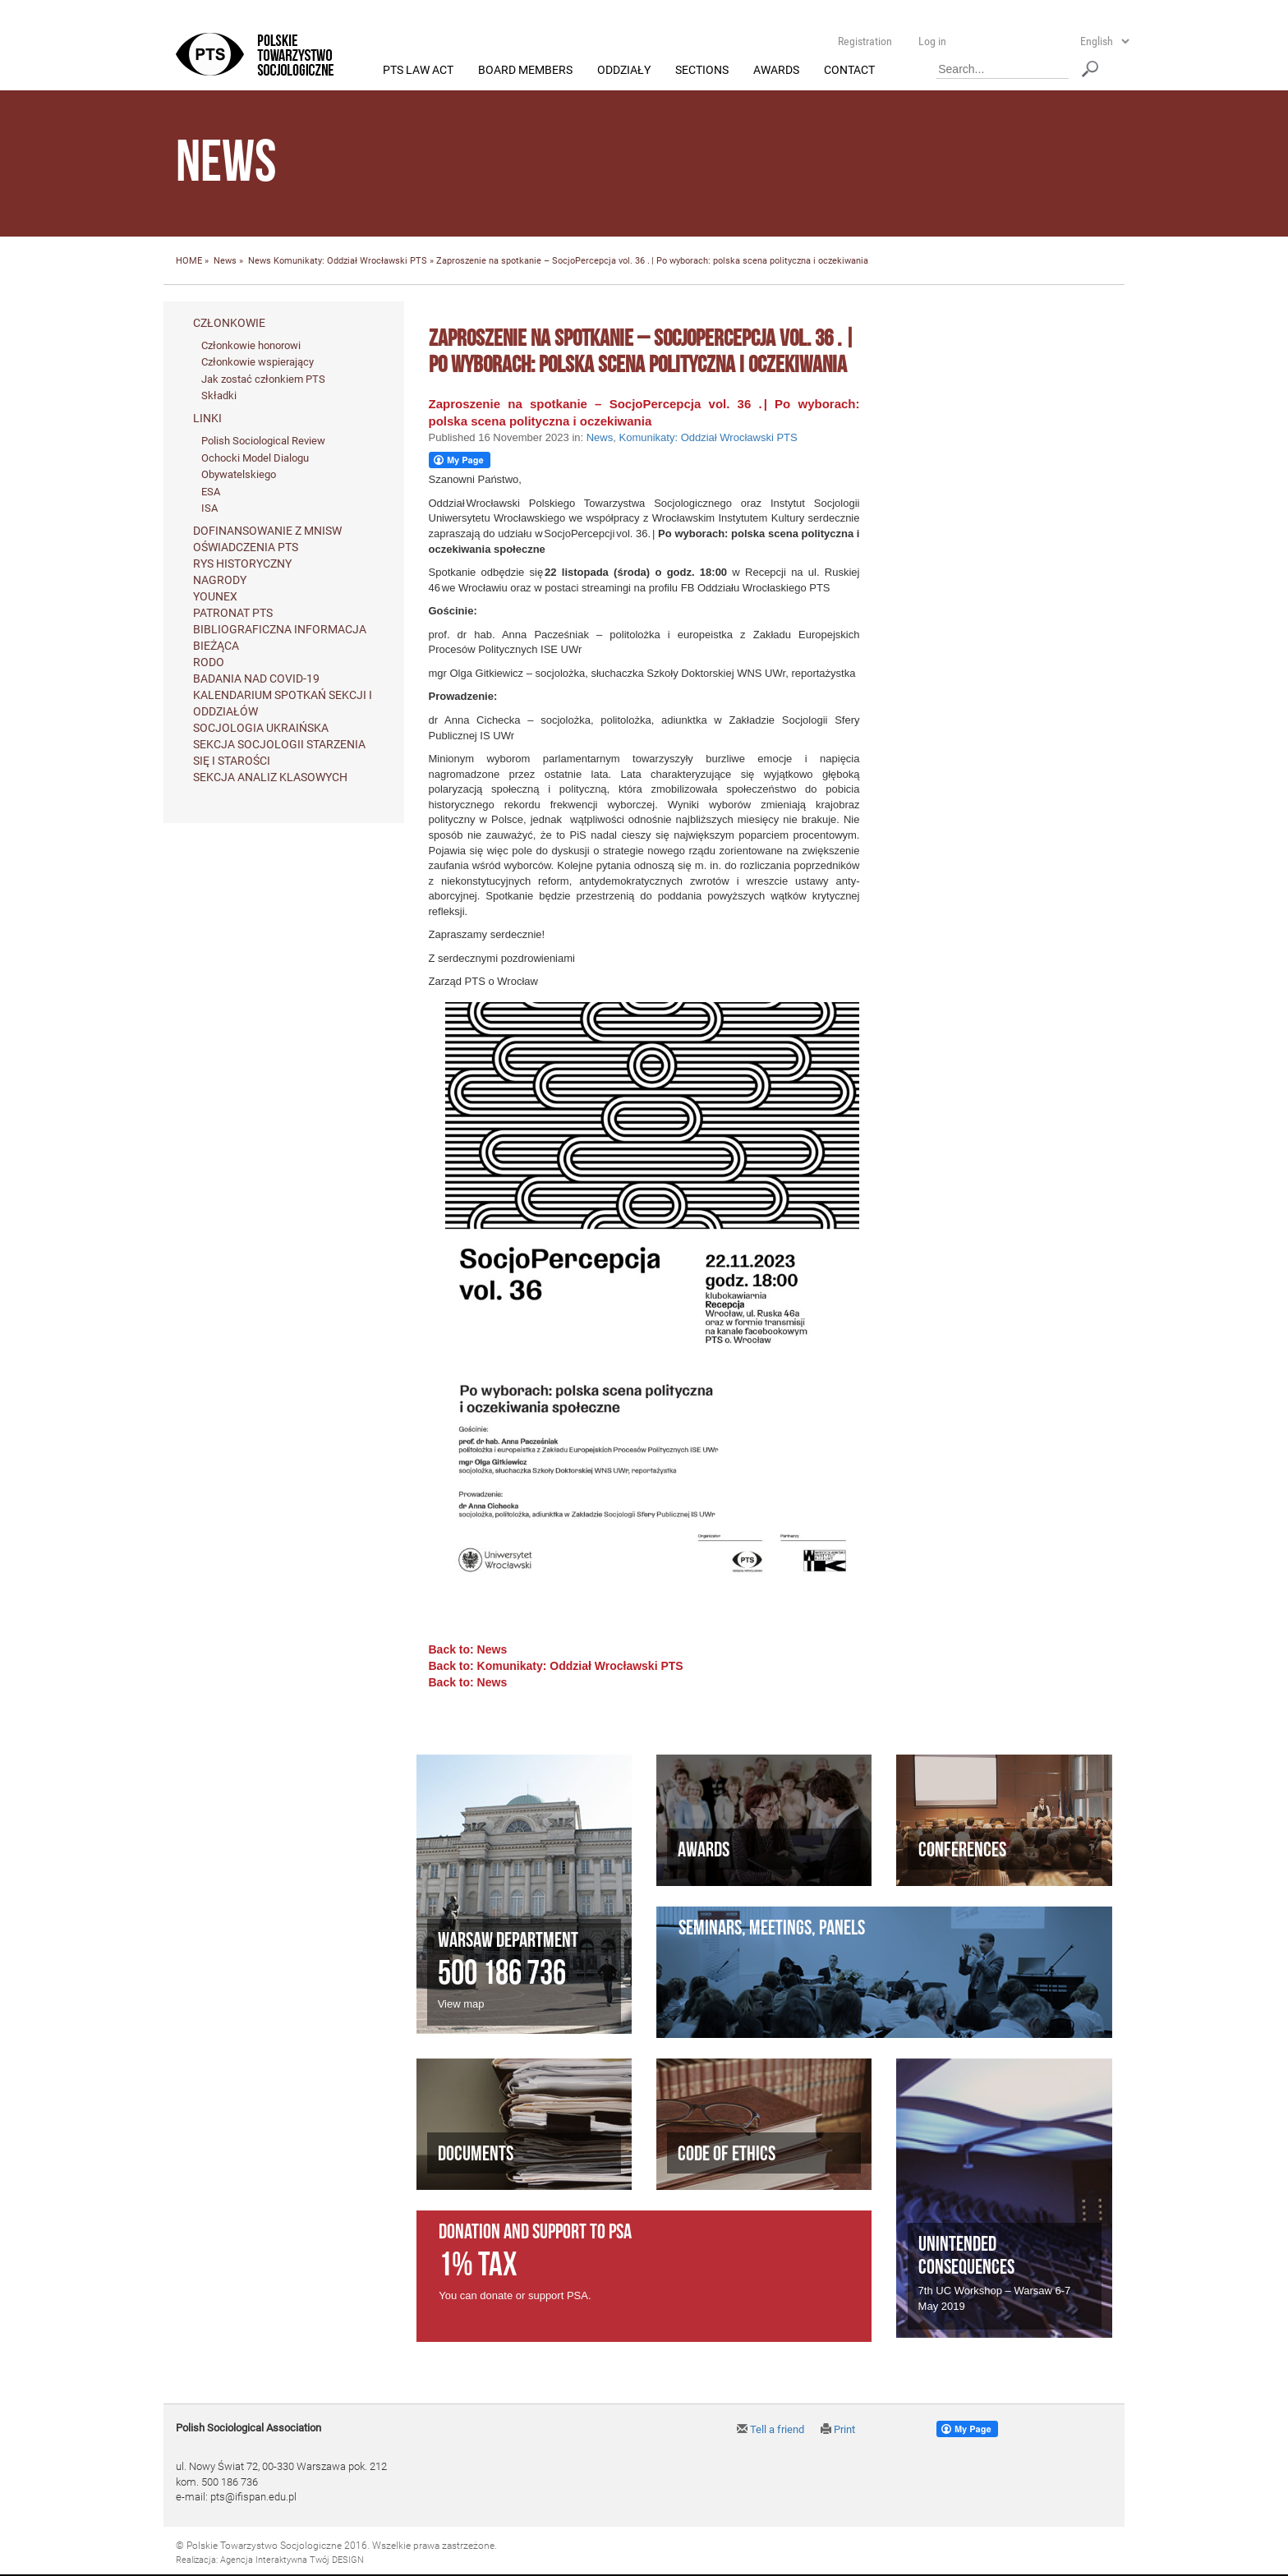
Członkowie (229, 322)
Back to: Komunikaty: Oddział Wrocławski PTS (556, 1666)
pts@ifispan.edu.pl (253, 2497)
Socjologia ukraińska (261, 727)
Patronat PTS (233, 612)
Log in (932, 41)
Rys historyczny (242, 563)
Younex (215, 596)
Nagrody (219, 579)
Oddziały (624, 70)
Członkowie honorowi (251, 345)
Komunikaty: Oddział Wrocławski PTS (350, 261)
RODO (208, 662)
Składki (219, 396)
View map (461, 2004)
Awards (776, 70)
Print (838, 2430)
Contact (849, 70)
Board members (525, 70)
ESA (210, 491)
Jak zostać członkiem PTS (263, 379)
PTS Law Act (418, 70)
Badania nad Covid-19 (256, 678)
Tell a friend (770, 2430)
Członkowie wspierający (257, 362)
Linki (207, 419)
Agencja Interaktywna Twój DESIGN (292, 2560)
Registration (865, 41)
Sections (702, 70)
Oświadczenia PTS (245, 547)
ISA (209, 509)
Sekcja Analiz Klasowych (270, 777)
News (225, 261)
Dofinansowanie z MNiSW (267, 530)
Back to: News (468, 1650)
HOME (189, 261)
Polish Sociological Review (263, 441)
